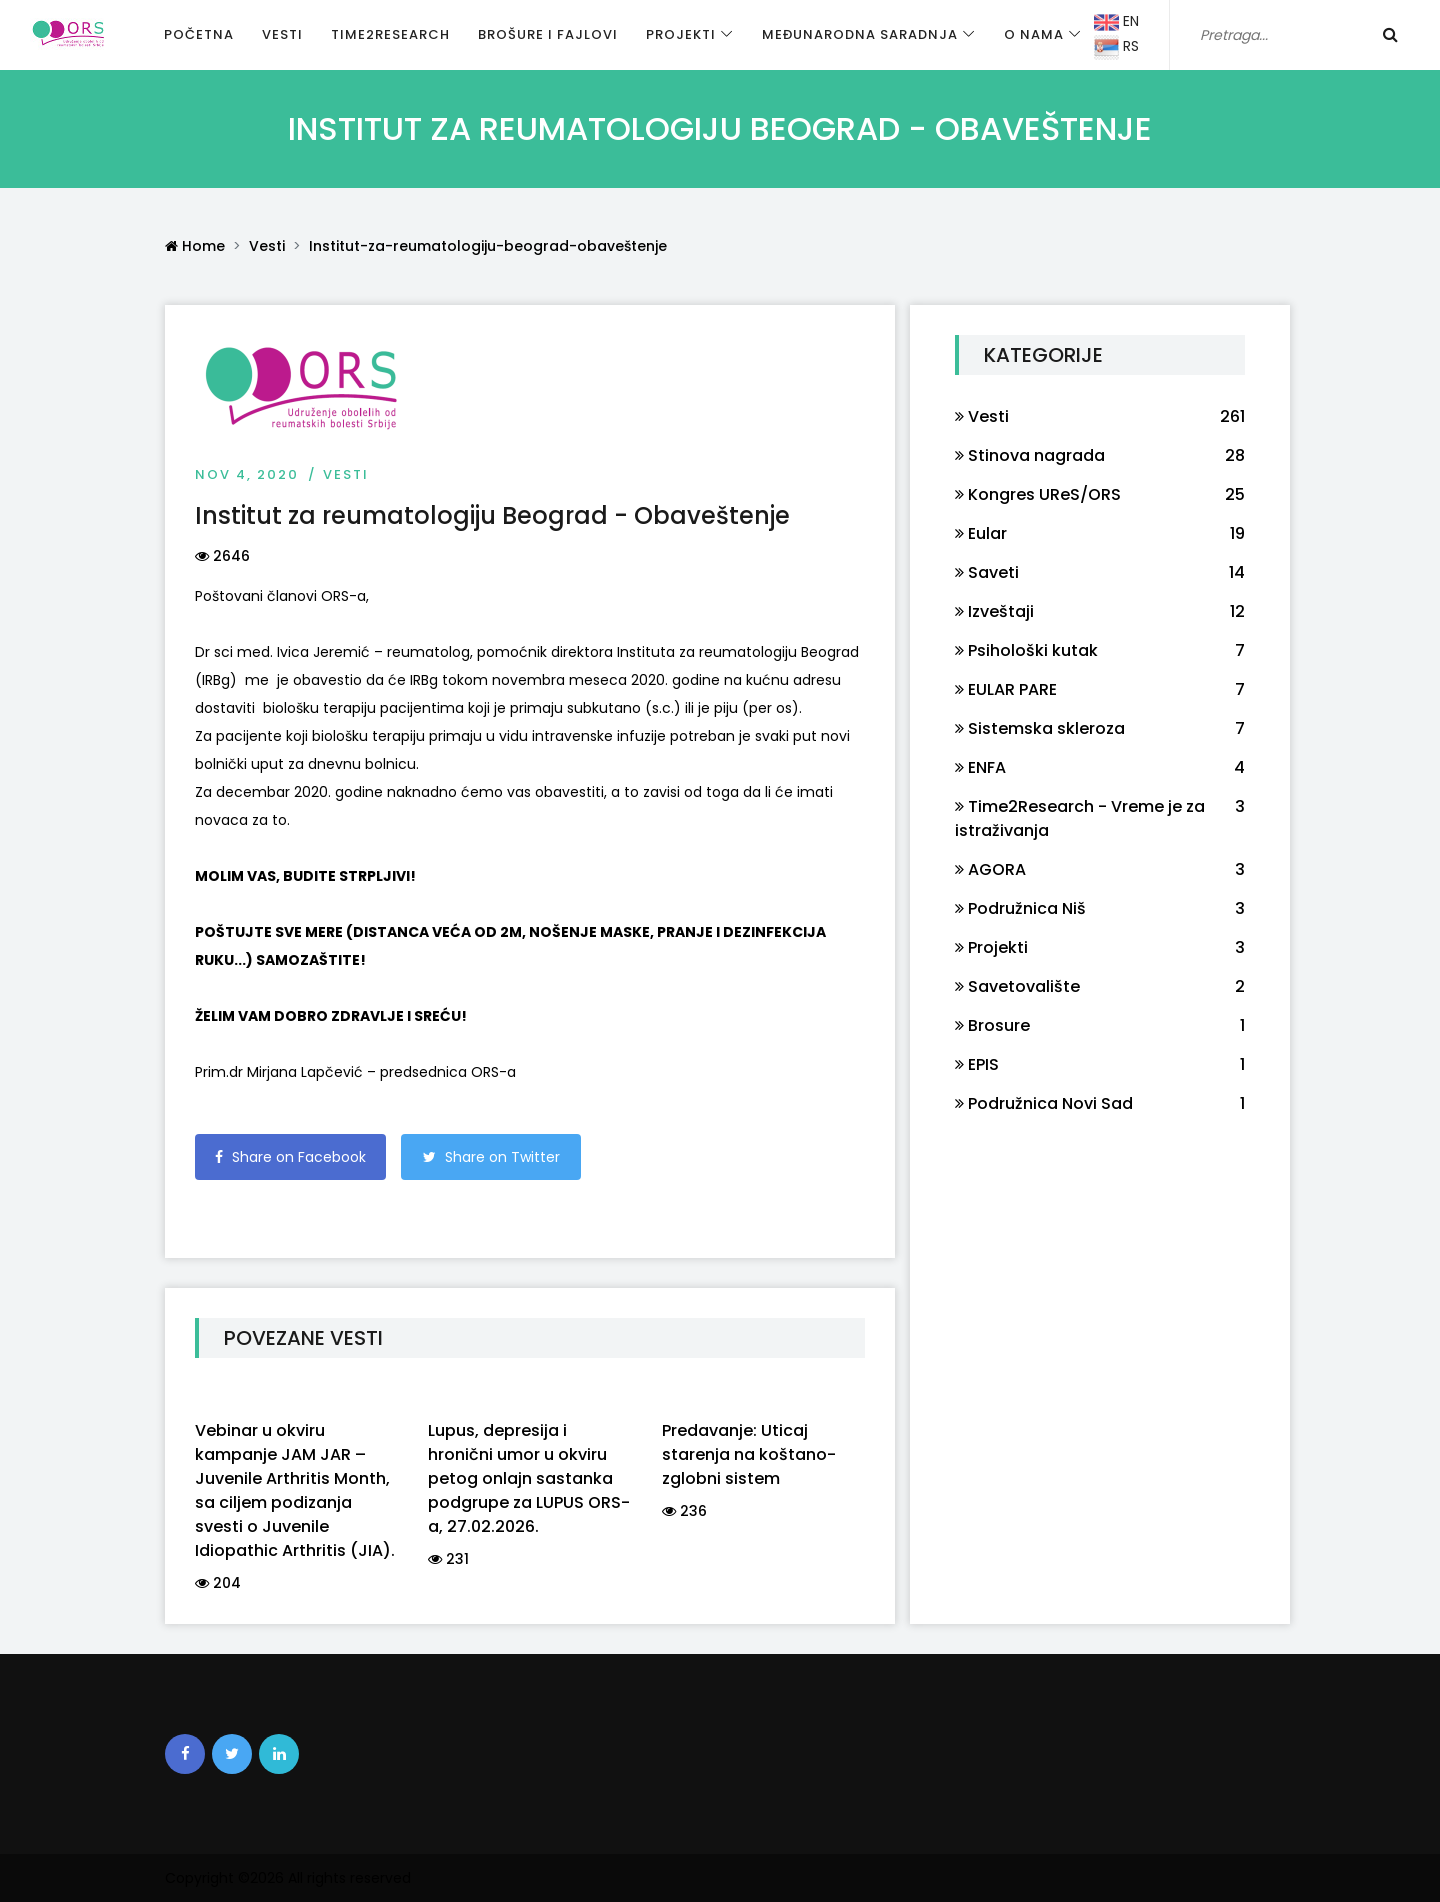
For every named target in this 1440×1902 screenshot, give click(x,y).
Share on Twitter (491, 1157)
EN (1116, 22)
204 (218, 1583)
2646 (222, 556)
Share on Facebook (290, 1157)
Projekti (681, 34)
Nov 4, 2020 (247, 474)
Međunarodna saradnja (860, 34)
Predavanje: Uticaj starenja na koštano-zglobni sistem (749, 1454)
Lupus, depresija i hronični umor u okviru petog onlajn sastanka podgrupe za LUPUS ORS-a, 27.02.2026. (529, 1478)
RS (1116, 47)
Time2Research (390, 34)
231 (448, 1559)
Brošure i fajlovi (548, 34)
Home (195, 246)
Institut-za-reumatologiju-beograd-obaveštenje (488, 246)
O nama (1034, 34)
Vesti (282, 34)
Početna (199, 34)
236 (684, 1511)
